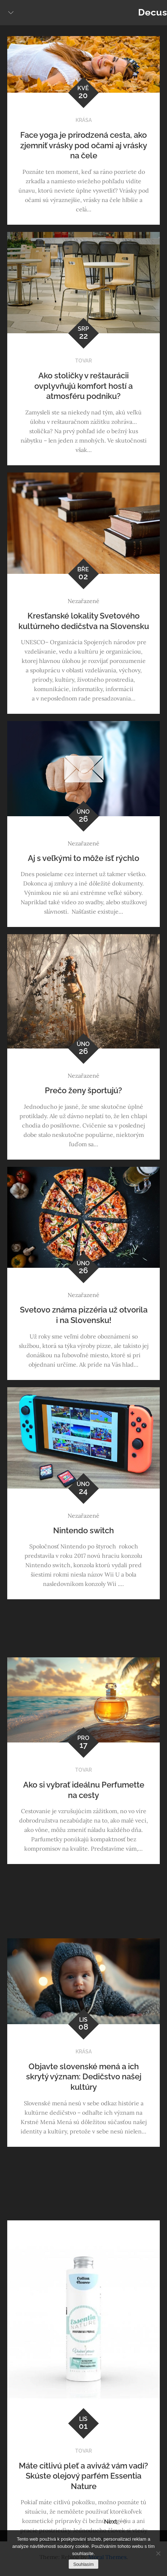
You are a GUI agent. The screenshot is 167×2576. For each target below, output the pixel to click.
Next (115, 2521)
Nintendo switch (83, 1530)
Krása (84, 120)
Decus (152, 12)
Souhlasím (83, 2564)
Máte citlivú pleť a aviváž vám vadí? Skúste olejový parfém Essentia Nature (83, 2476)
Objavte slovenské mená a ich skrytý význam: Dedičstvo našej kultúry (83, 2077)
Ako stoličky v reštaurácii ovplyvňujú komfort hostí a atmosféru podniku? (83, 386)
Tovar (83, 361)
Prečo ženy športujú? (83, 1090)
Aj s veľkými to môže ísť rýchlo (83, 858)
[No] (158, 2553)
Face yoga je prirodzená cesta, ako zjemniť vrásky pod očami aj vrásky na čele (83, 145)
